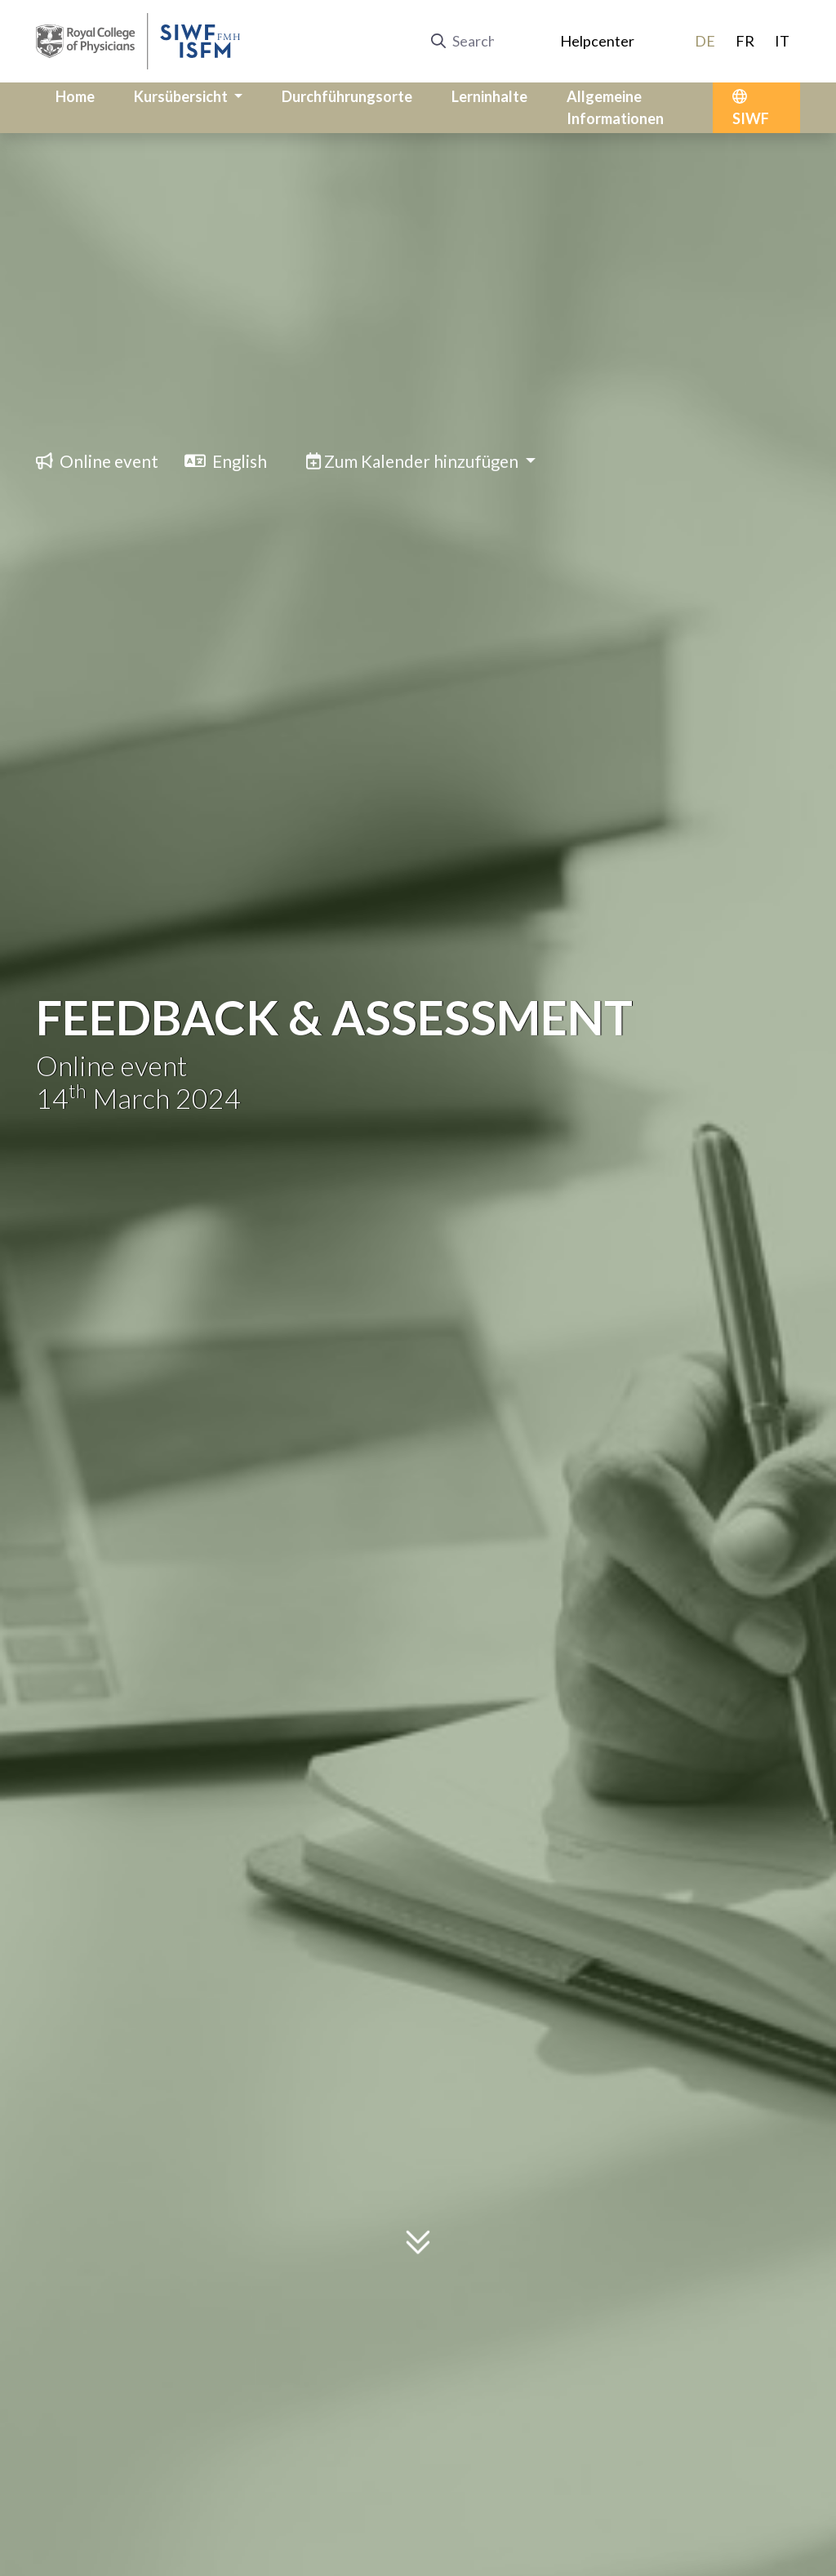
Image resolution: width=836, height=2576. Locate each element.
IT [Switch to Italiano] (782, 41)
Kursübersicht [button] (182, 96)
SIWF (750, 108)
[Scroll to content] (418, 2249)
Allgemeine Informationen (615, 107)
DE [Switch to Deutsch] (705, 41)
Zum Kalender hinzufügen (414, 461)
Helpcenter (597, 41)
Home (75, 96)
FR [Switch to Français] (745, 41)
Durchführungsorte (347, 96)
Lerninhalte (489, 96)
